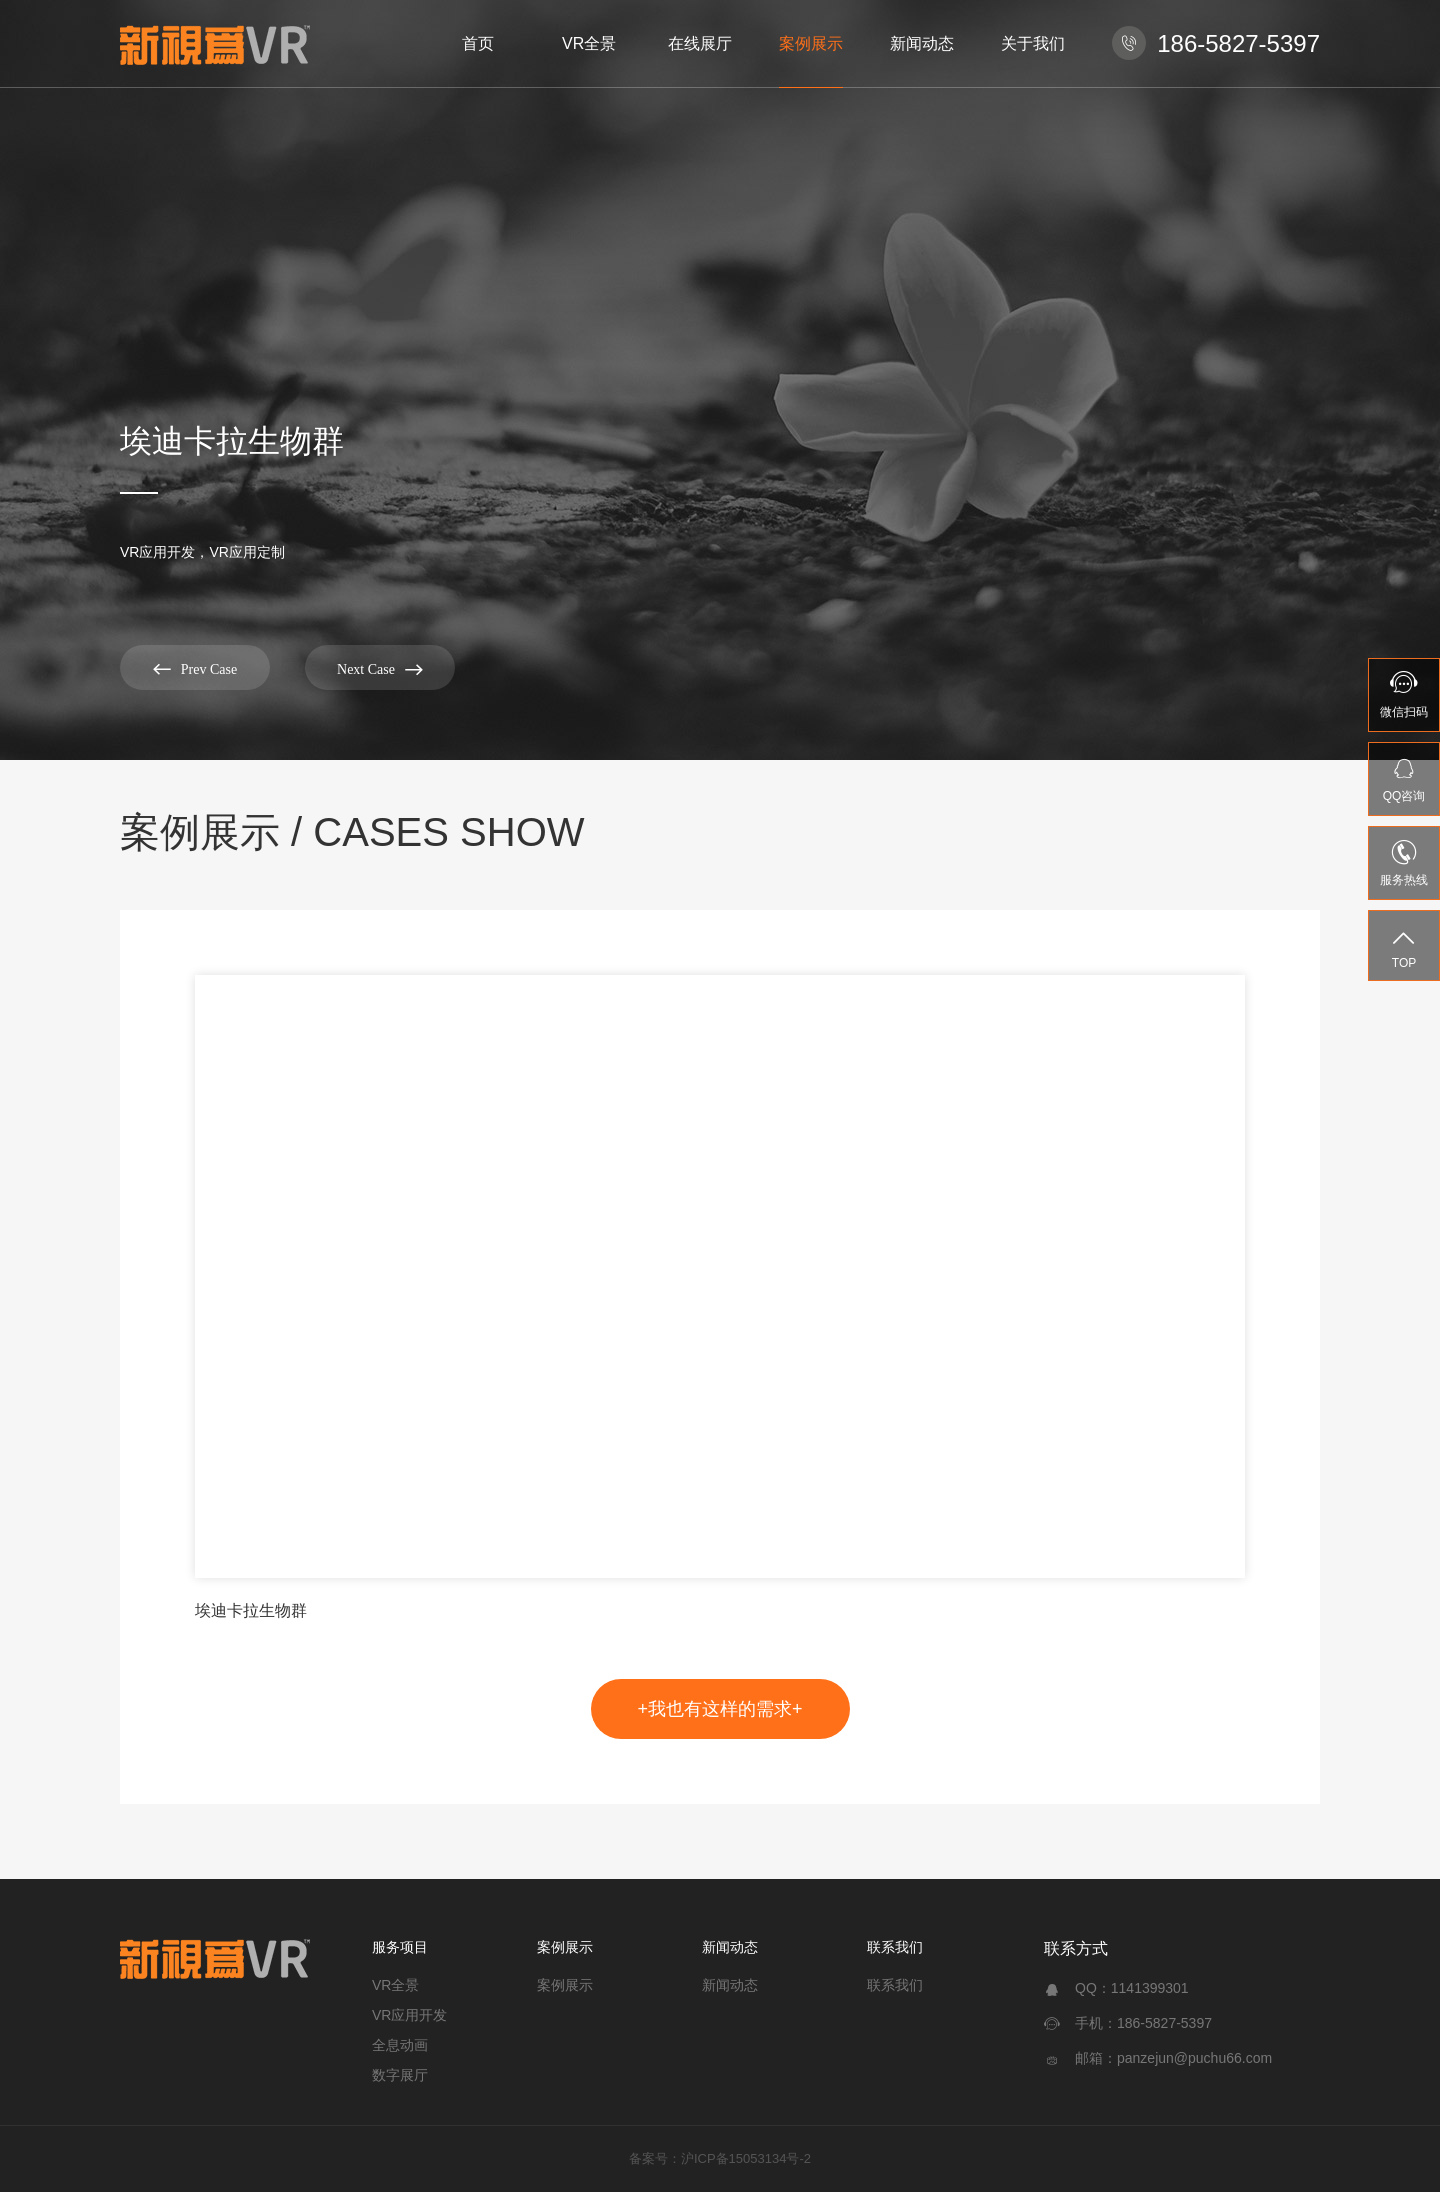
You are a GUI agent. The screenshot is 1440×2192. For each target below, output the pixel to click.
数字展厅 (400, 2075)
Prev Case (195, 668)
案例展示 (811, 43)
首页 (478, 43)
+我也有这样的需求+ (719, 1709)
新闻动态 (922, 43)
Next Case (380, 668)
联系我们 (895, 1947)
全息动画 (400, 2045)
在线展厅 (700, 43)
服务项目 (400, 1947)
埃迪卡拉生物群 (251, 1610)
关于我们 (1033, 43)
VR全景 (589, 43)
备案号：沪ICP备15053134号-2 (720, 2158)
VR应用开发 (409, 2015)
